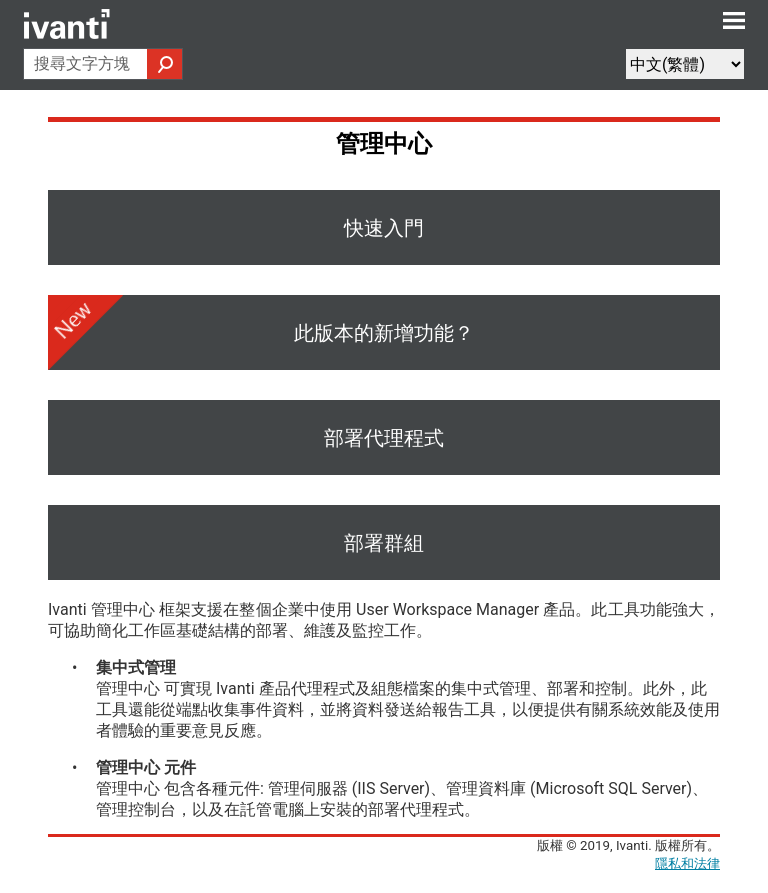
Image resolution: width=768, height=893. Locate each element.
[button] (165, 64)
